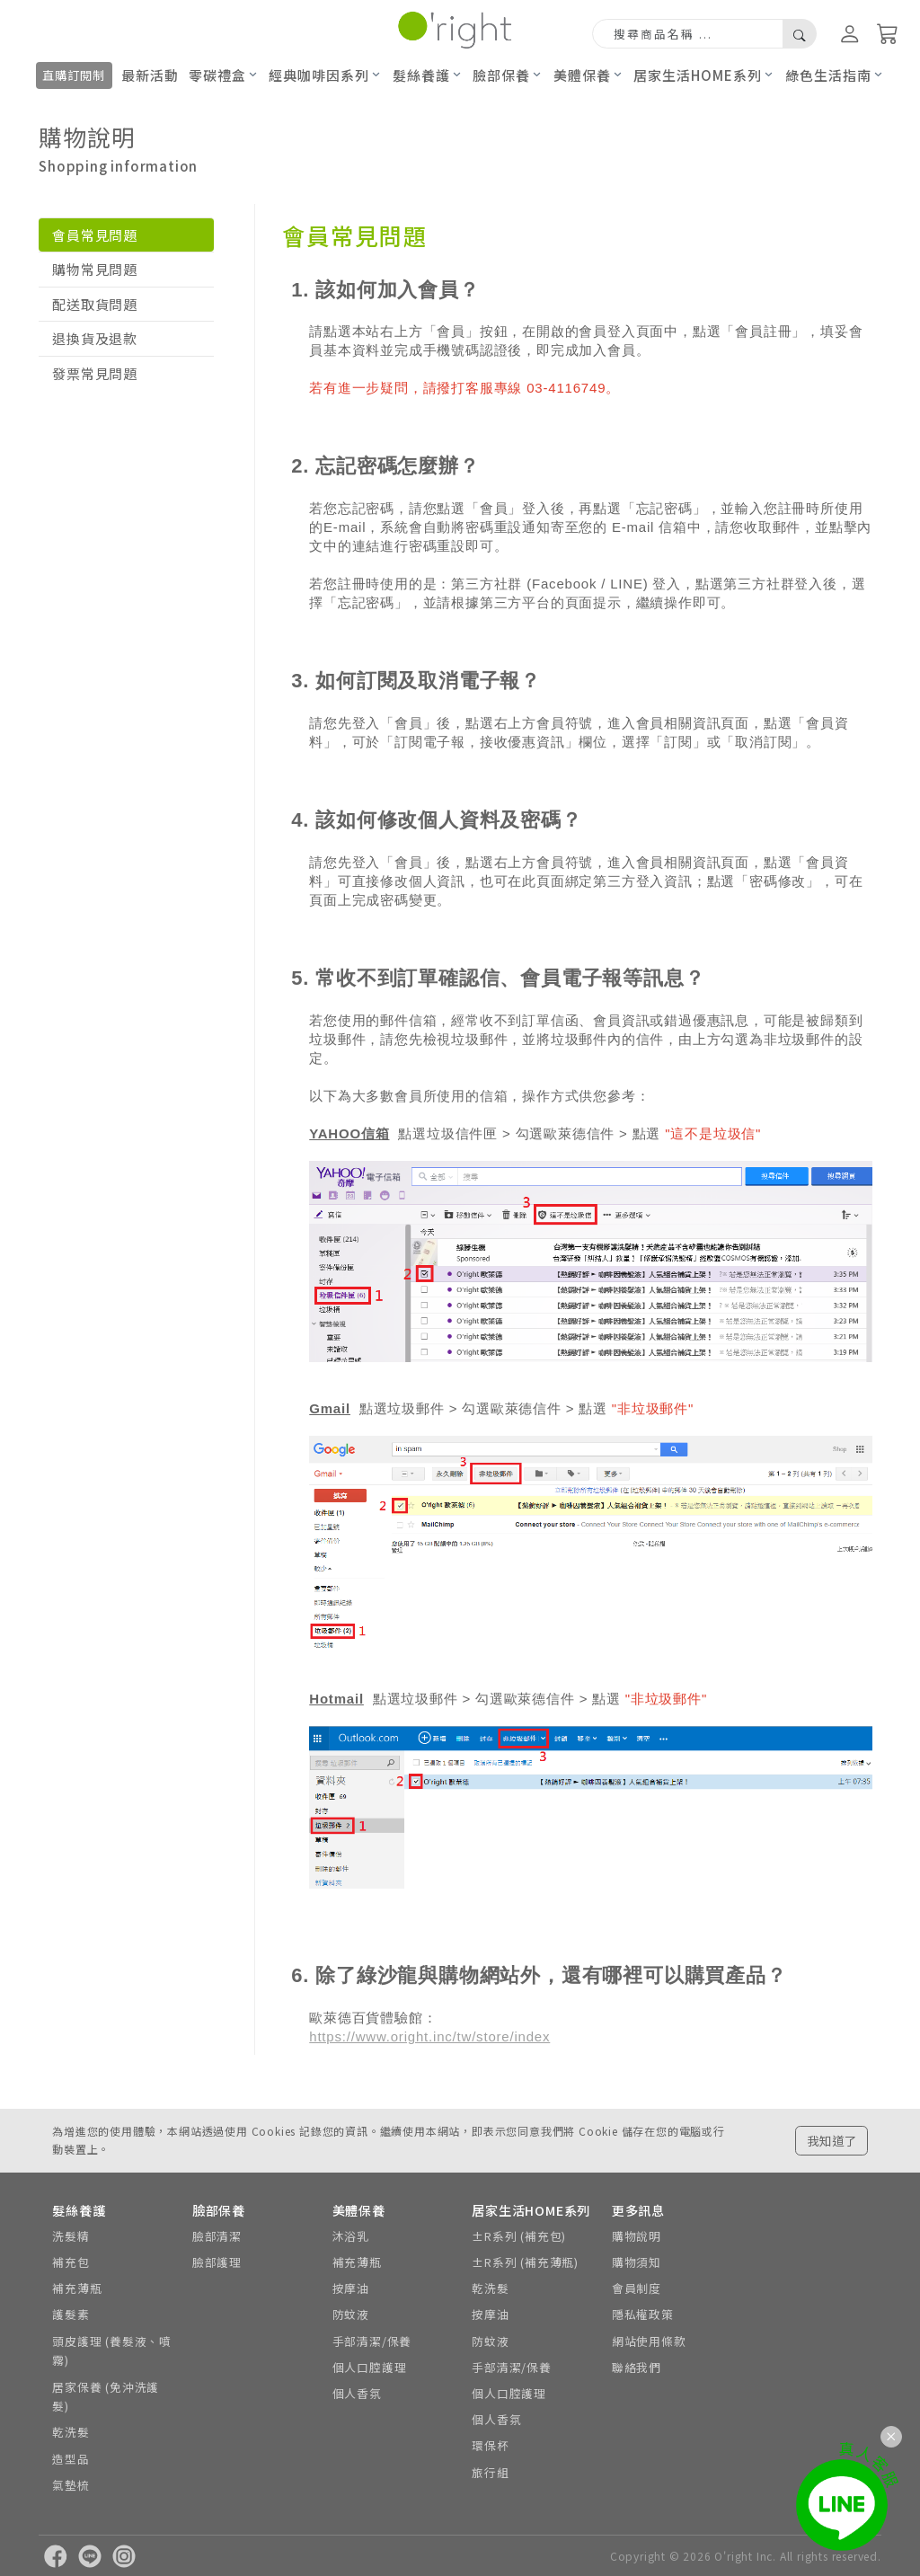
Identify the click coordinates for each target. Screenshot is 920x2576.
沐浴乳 (350, 2235)
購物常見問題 (94, 269)
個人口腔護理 (369, 2367)
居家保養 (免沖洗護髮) (105, 2396)
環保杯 (490, 2445)
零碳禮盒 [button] (217, 75)
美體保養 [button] (582, 75)
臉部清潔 (217, 2235)
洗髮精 (70, 2235)
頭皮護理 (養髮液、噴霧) (112, 2351)
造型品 (70, 2458)
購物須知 (636, 2262)
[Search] (687, 34)
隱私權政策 (643, 2314)
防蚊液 (350, 2314)
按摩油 (350, 2288)
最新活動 (150, 75)
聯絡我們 (636, 2367)
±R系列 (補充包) (519, 2235)
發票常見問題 (94, 373)
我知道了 (832, 2140)
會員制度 (636, 2288)
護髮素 (70, 2314)
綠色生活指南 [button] (828, 75)
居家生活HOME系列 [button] (697, 75)
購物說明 (636, 2235)
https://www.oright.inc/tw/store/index (429, 2036)
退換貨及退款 (94, 338)
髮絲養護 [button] (421, 75)
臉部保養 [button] (501, 75)
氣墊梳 (70, 2484)
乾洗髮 (70, 2431)
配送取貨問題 (94, 304)
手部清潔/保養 (372, 2341)
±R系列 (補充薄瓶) (525, 2262)
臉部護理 (217, 2262)
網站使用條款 (649, 2341)
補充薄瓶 (77, 2288)
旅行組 (490, 2472)
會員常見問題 (94, 235)
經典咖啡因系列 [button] (319, 75)
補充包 (70, 2262)
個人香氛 (357, 2393)
